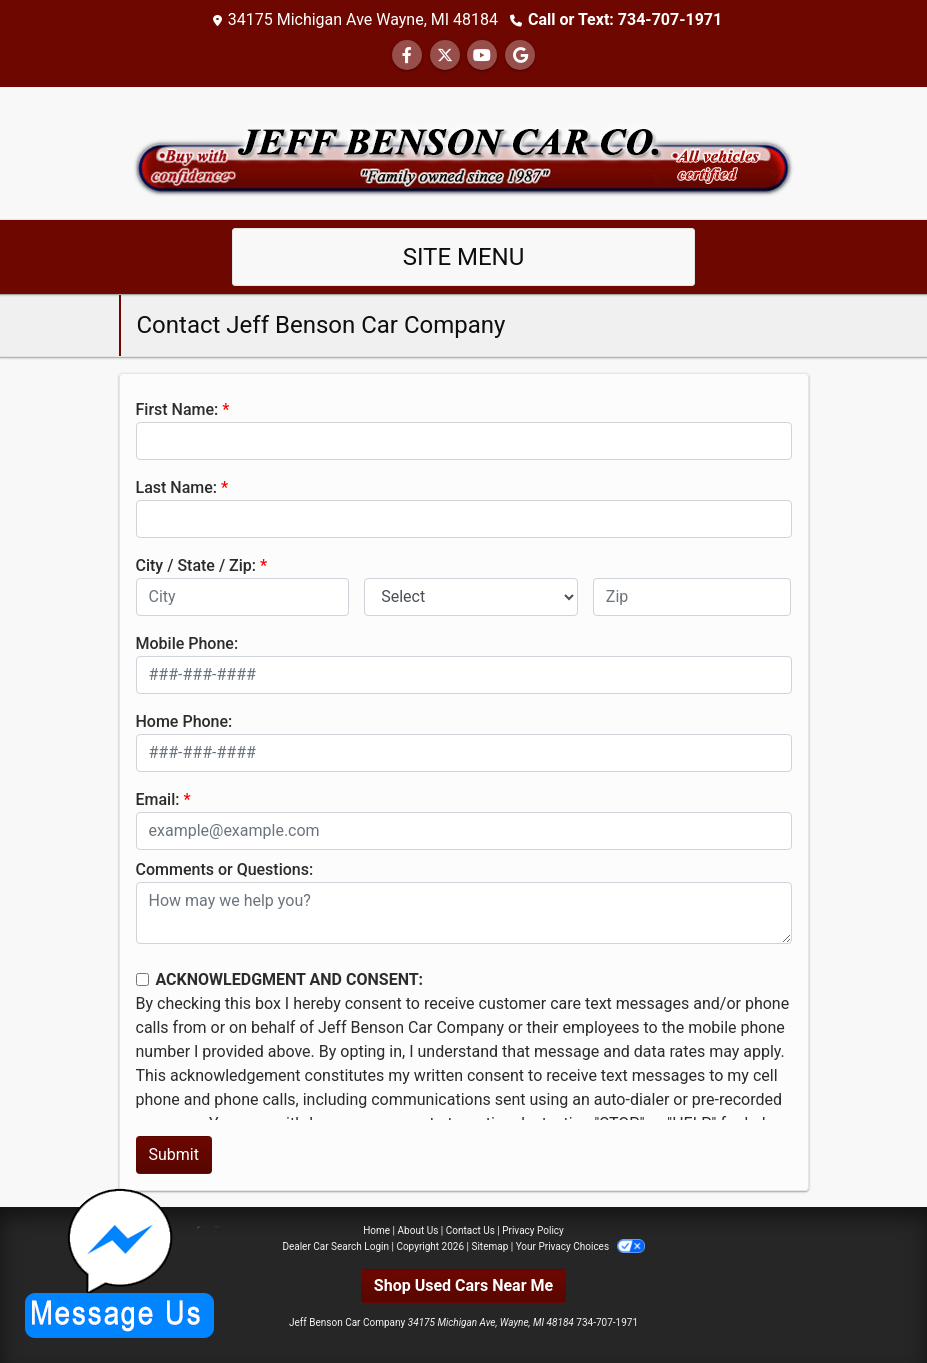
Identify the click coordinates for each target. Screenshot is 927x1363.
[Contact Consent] (142, 979)
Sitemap (489, 1246)
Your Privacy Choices (580, 1246)
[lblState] (471, 597)
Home (376, 1230)
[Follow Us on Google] (520, 55)
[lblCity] (243, 597)
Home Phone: (184, 721)
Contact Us (470, 1230)
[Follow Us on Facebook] (407, 55)
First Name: (177, 409)
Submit (174, 1154)
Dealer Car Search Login (335, 1246)
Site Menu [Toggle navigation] (464, 257)
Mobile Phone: (187, 643)
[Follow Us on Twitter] (445, 55)
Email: (158, 799)
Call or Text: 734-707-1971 (625, 19)
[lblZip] (692, 597)
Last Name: (177, 487)
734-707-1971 (607, 1322)
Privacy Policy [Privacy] (533, 1230)
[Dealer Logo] (464, 151)
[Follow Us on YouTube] (482, 55)
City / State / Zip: (196, 565)
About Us (418, 1230)
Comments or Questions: (225, 869)
